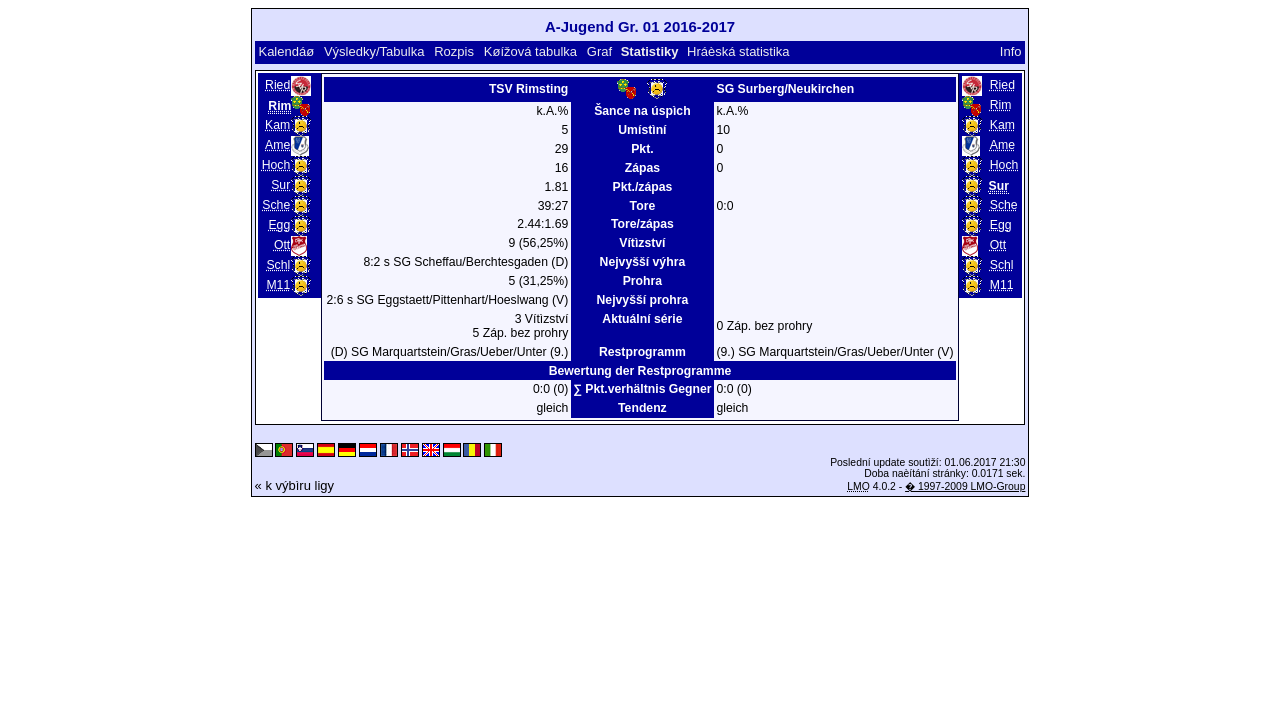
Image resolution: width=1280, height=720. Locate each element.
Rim (1001, 105)
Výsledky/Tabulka (374, 51)
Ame (277, 145)
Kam (277, 125)
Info (1011, 51)
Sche (276, 205)
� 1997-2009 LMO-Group (965, 486)
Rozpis (454, 51)
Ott (282, 245)
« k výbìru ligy (294, 485)
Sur (280, 185)
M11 (278, 285)
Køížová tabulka (530, 51)
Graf (599, 51)
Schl (278, 265)
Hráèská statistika (738, 51)
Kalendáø (286, 51)
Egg (279, 225)
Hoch (276, 165)
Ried (277, 85)
